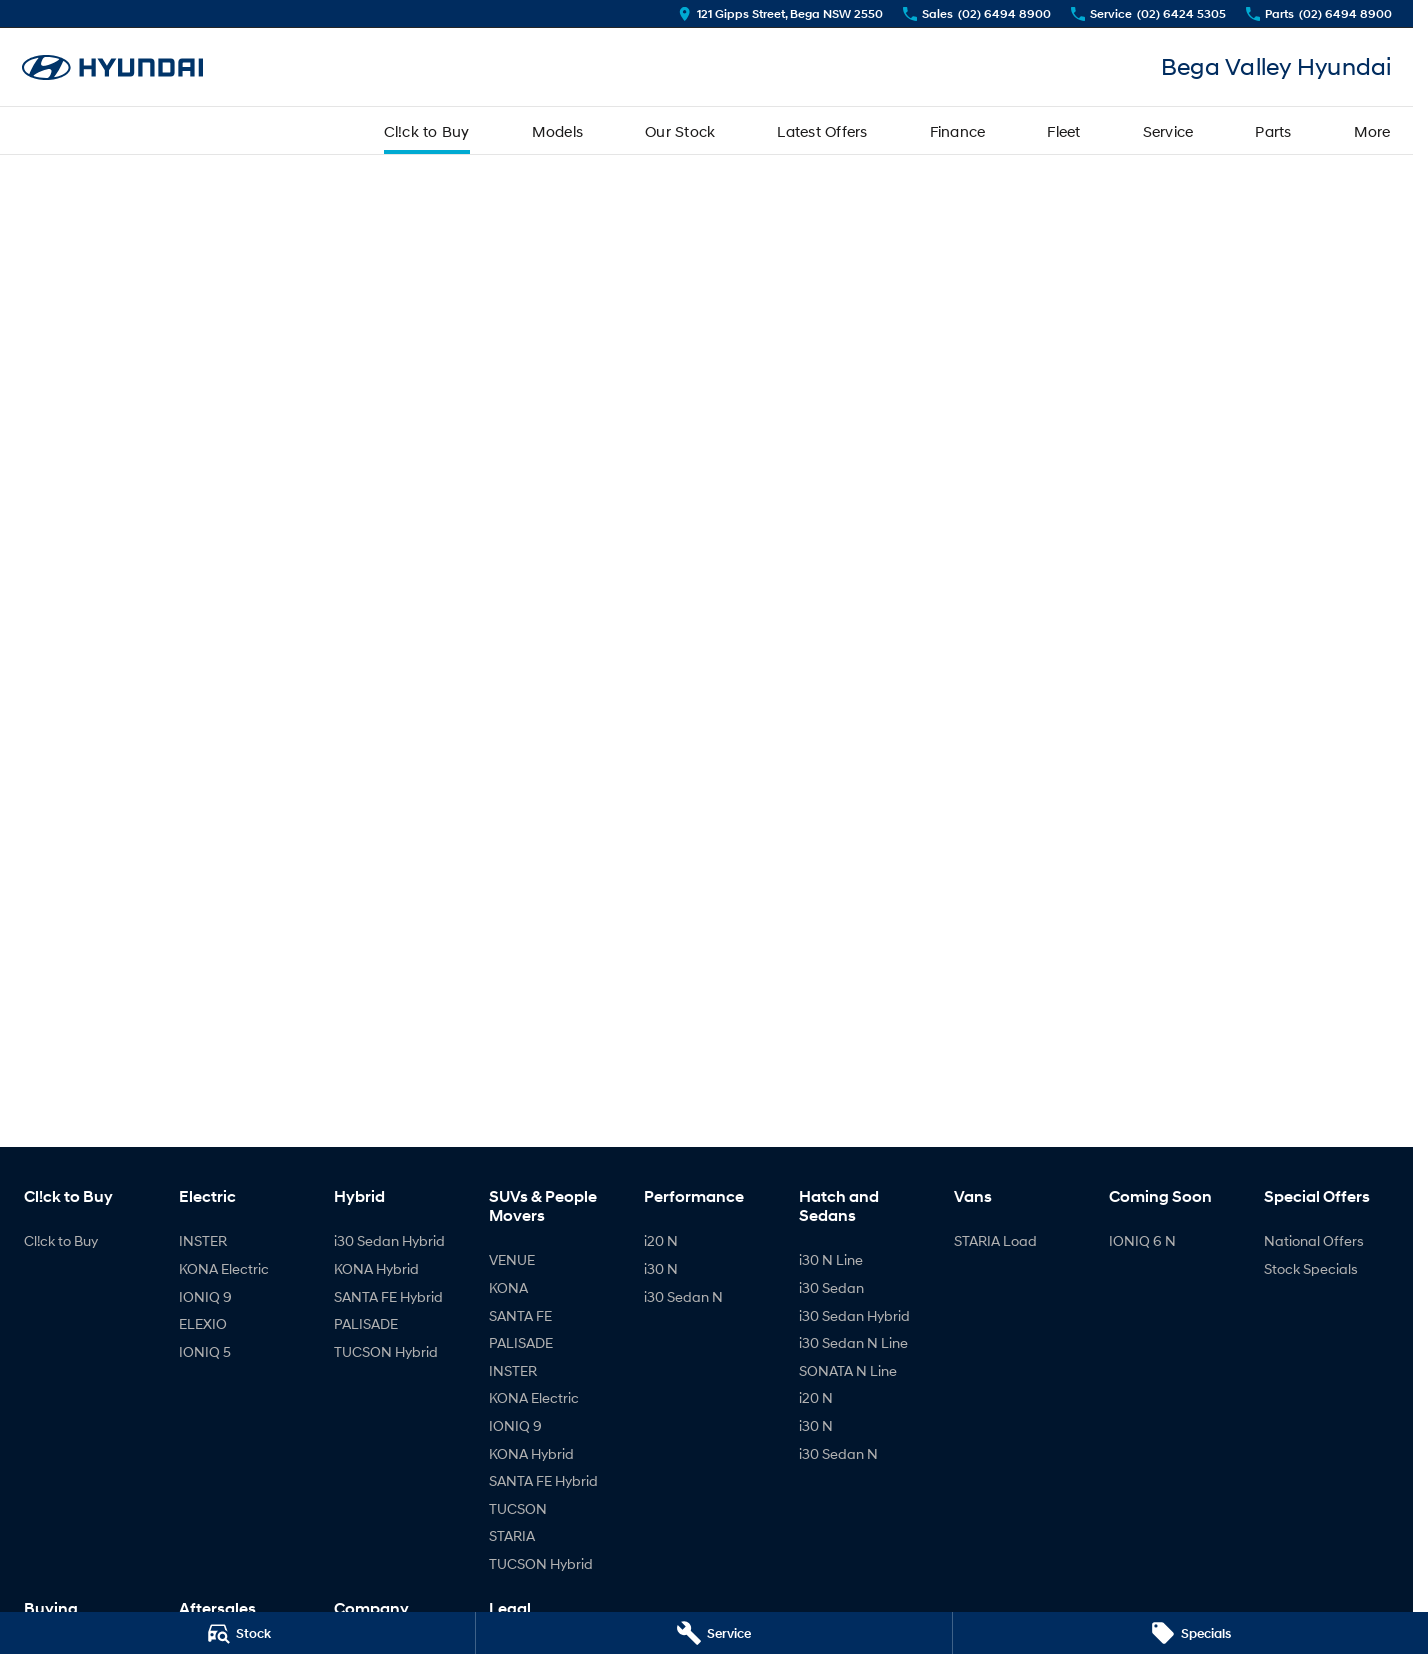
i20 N (661, 1240)
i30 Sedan (831, 1287)
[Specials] (1190, 1633)
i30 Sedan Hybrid (389, 1240)
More (1372, 131)
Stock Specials (1311, 1268)
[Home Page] (113, 67)
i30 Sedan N (683, 1296)
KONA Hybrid (376, 1268)
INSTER (203, 1240)
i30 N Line (831, 1259)
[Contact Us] (780, 13)
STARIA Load (995, 1240)
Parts (1273, 131)
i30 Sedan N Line (853, 1342)
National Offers (1314, 1240)
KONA (508, 1287)
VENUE (512, 1259)
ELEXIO (203, 1323)
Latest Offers (822, 131)
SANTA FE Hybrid (388, 1296)
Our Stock (680, 131)
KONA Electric (224, 1268)
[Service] (713, 1633)
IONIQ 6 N (1142, 1240)
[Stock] (237, 1633)
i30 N (661, 1268)
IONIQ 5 (205, 1351)
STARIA (512, 1535)
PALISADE (366, 1323)
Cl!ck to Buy (427, 131)
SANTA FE (520, 1315)
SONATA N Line (848, 1370)
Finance (958, 131)
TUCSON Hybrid (386, 1351)
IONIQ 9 (205, 1296)
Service (1168, 131)
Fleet (1063, 131)
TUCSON (518, 1508)
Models (558, 131)
